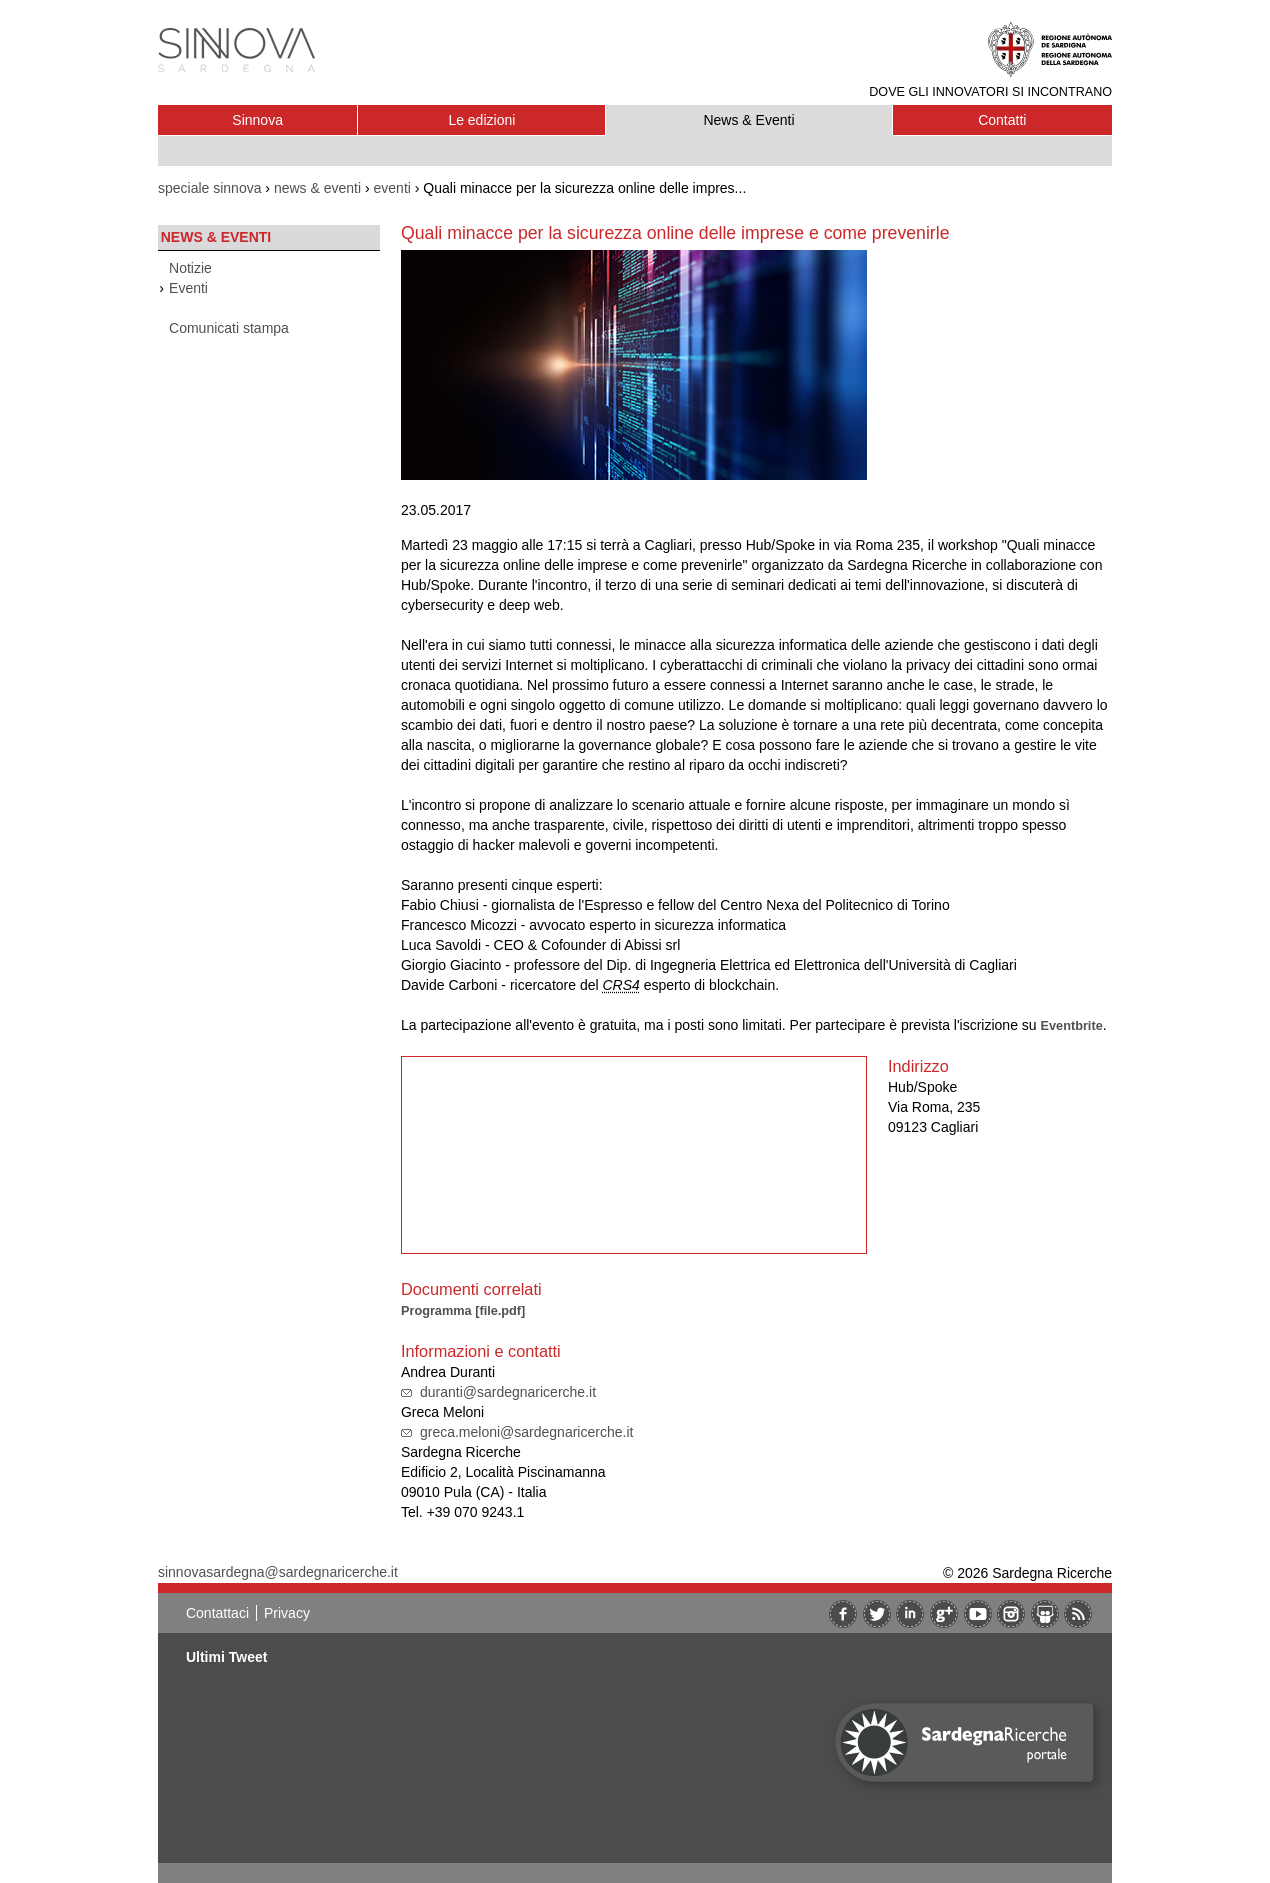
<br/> (634, 1155)
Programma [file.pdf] (463, 1310)
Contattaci (217, 1613)
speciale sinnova (210, 188)
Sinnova (257, 120)
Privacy (287, 1613)
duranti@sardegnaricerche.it (508, 1392)
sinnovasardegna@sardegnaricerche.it (278, 1572)
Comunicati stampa (229, 328)
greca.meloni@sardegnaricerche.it (526, 1432)
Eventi (188, 288)
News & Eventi (748, 120)
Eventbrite (1072, 1025)
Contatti (1002, 120)
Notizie (190, 268)
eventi (392, 188)
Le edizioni (481, 120)
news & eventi (317, 188)
